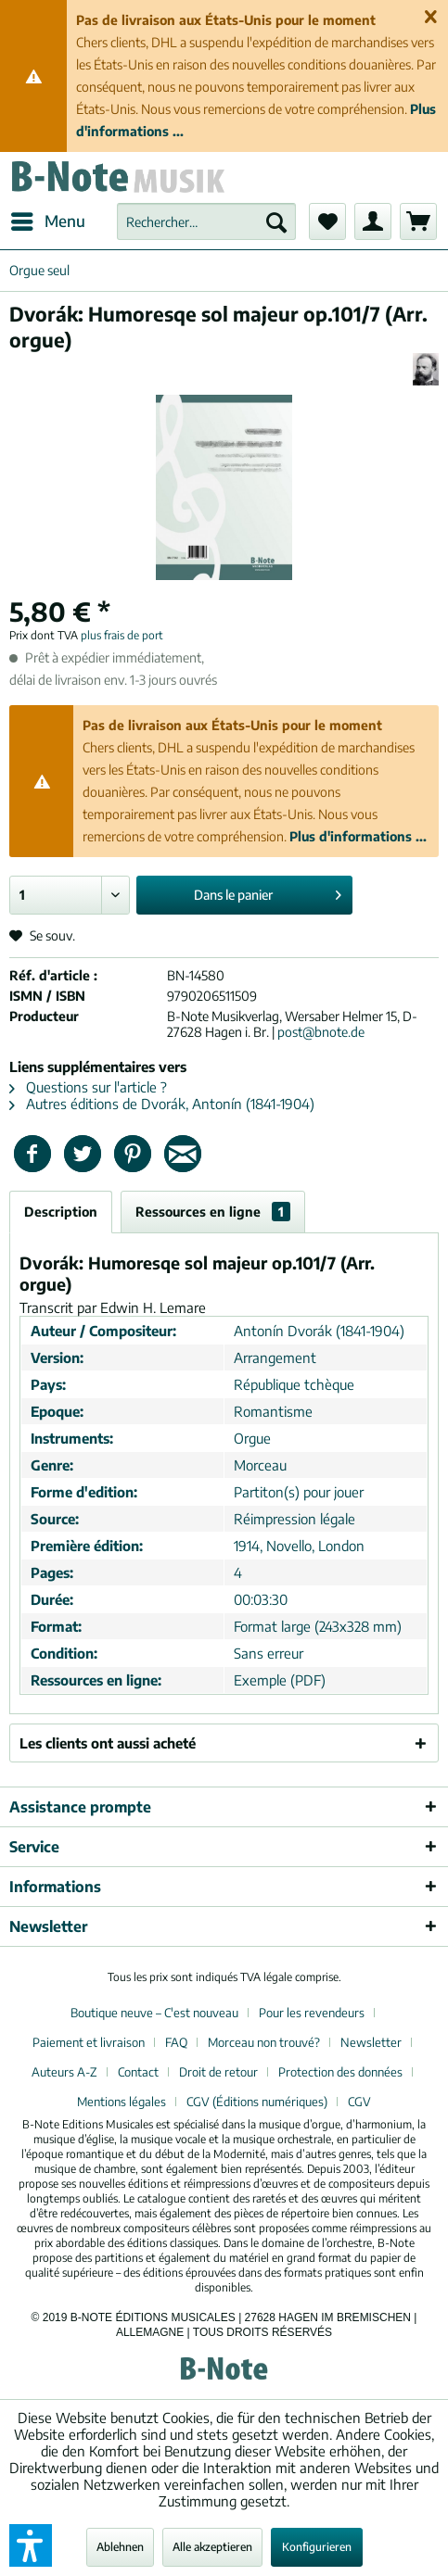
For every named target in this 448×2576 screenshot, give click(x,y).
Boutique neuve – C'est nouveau (154, 2012)
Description (60, 1211)
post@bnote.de (321, 1032)
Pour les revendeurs (312, 2012)
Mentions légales (121, 2101)
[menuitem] (47, 221)
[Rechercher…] (206, 221)
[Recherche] (276, 221)
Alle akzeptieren (212, 2547)
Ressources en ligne (212, 1211)
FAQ (176, 2042)
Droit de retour (218, 2072)
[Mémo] (327, 221)
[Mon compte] (372, 221)
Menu (48, 219)
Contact (138, 2072)
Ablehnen (120, 2547)
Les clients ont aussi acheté (107, 1743)
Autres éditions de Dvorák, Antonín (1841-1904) (161, 1103)
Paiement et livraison (88, 2042)
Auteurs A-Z (64, 2072)
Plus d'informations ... (358, 836)
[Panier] (418, 221)
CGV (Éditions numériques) (256, 2101)
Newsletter (371, 2042)
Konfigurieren (317, 2547)
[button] (30, 2545)
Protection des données (340, 2072)
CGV (359, 2101)
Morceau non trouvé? (264, 2042)
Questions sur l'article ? (88, 1087)
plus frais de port (122, 635)
